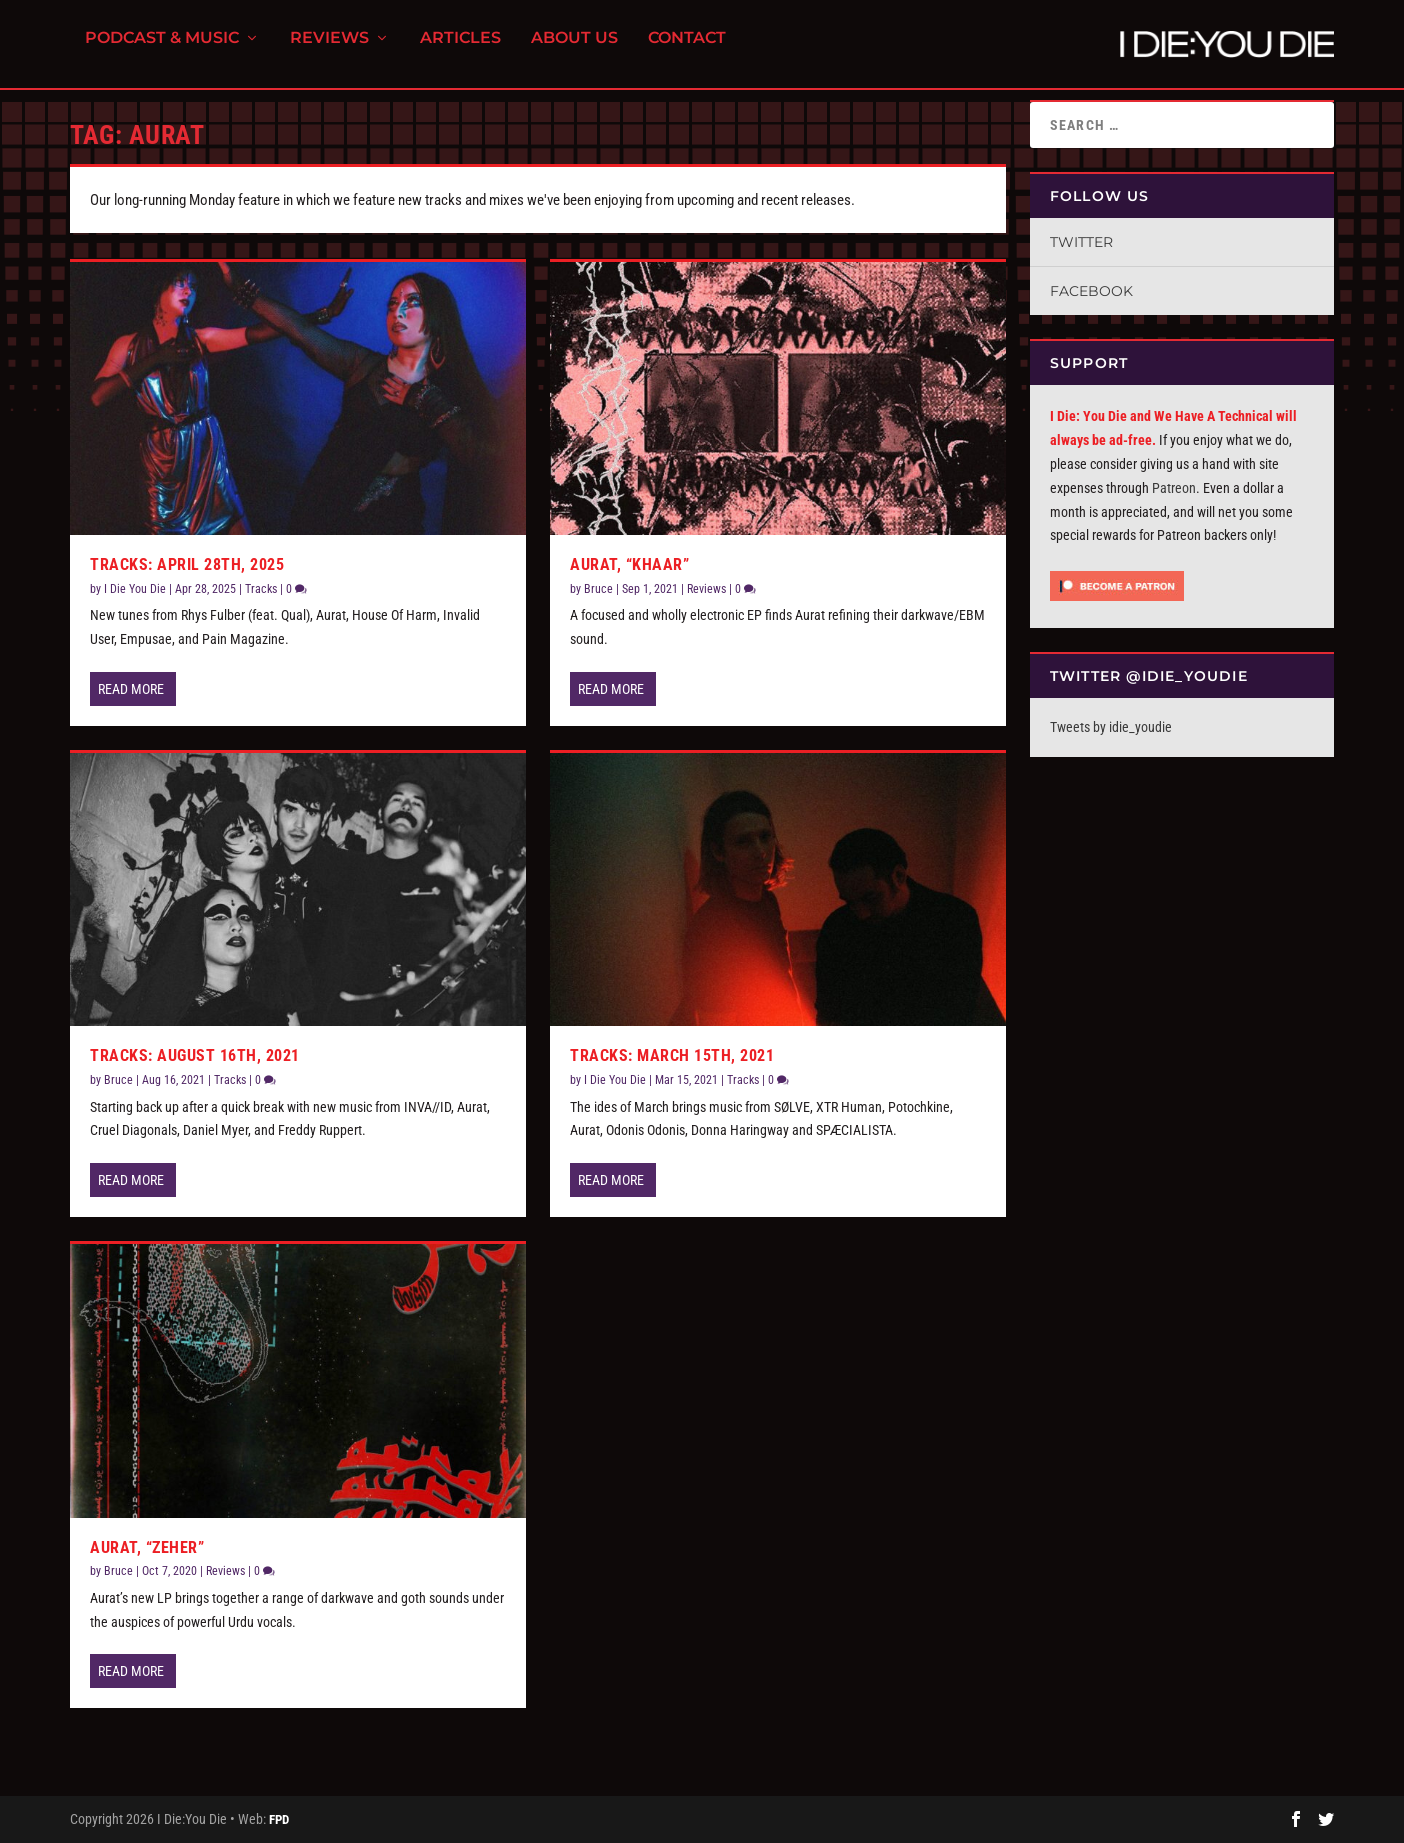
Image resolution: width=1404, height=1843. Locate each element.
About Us (574, 50)
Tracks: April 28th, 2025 (187, 564)
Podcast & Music (162, 50)
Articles (460, 50)
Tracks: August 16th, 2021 (195, 1055)
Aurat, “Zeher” (147, 1547)
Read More (131, 689)
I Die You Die (135, 589)
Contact (687, 50)
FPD (279, 1819)
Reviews (329, 50)
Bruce (118, 1080)
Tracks (261, 589)
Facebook (1091, 291)
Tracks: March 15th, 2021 (672, 1055)
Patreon (1174, 488)
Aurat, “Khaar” (629, 564)
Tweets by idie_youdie (1111, 727)
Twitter (1081, 242)
